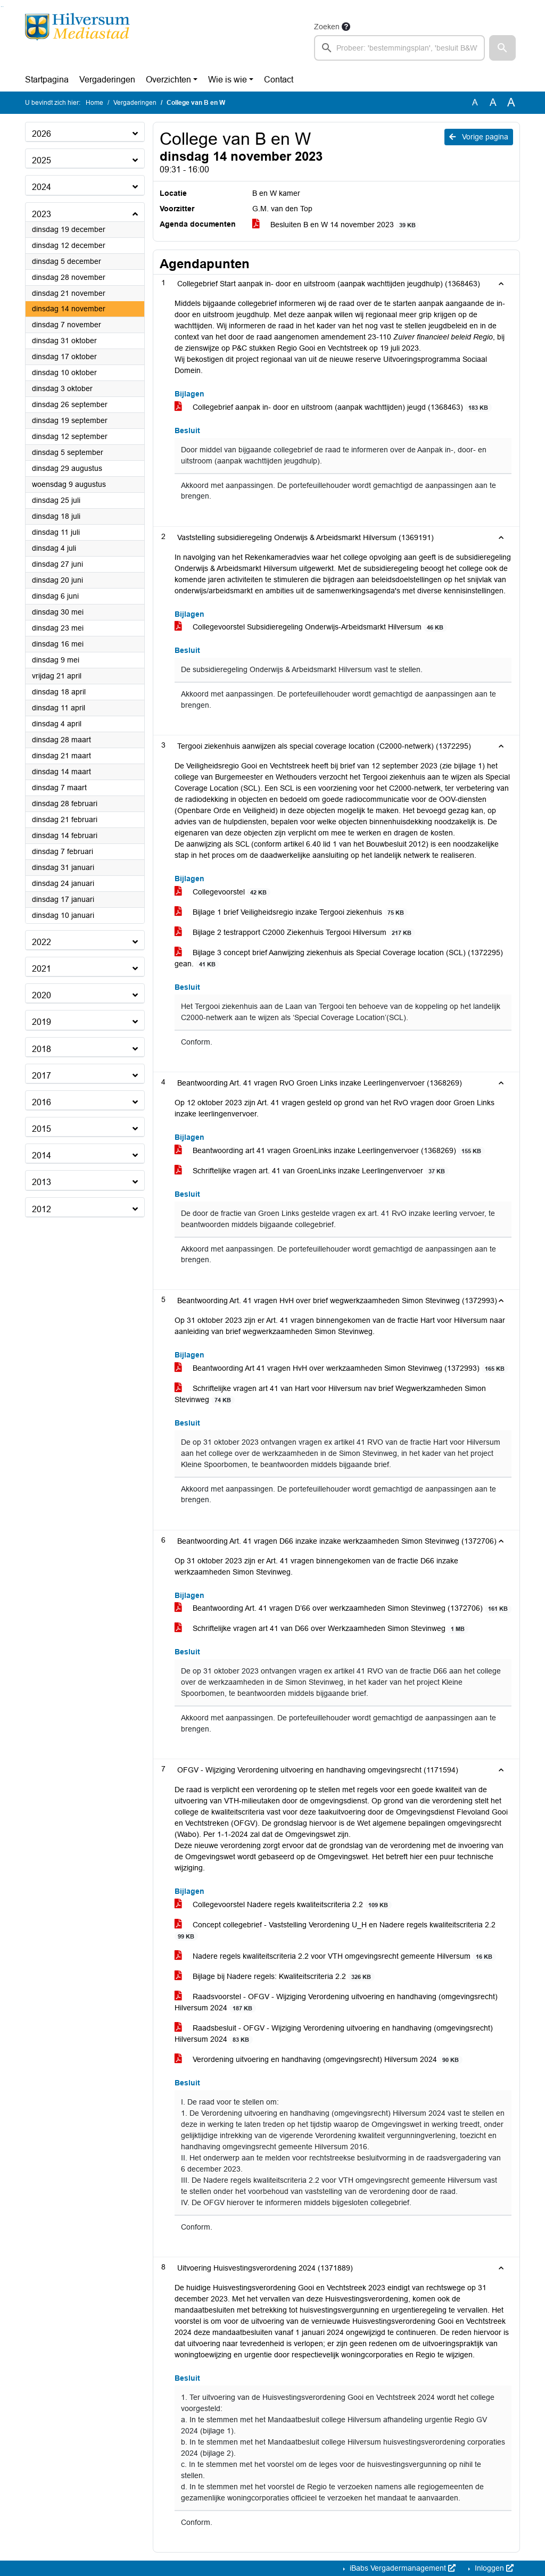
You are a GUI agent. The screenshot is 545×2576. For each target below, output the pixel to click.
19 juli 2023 (399, 348)
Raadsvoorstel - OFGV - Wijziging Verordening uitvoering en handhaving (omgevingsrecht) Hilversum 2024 (336, 2002)
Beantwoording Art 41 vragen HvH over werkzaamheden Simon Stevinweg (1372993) (341, 1368)
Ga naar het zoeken (1, 6)
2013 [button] (41, 1182)
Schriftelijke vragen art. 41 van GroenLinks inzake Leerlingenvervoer (312, 1170)
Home (94, 102)
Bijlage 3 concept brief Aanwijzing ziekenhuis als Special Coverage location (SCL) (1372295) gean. (339, 958)
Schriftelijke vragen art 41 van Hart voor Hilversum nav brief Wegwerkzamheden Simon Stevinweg (330, 1394)
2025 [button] (41, 160)
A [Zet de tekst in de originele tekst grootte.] (475, 102)
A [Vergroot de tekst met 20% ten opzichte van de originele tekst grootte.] (493, 102)
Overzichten (168, 79)
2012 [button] (41, 1209)
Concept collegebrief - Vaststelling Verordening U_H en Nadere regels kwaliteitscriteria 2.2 (335, 1930)
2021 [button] (41, 968)
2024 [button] (41, 187)
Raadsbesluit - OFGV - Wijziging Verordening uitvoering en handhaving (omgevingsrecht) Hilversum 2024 (334, 2034)
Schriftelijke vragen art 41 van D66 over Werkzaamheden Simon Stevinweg (321, 1628)
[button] (502, 48)
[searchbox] (399, 48)
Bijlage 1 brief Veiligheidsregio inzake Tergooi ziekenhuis (291, 912)
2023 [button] (41, 214)
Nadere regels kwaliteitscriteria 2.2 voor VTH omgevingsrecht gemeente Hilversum (335, 1956)
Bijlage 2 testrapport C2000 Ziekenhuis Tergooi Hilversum (295, 932)
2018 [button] (41, 1049)
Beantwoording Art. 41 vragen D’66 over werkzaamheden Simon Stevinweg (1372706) (343, 1608)
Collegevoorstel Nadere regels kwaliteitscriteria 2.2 (283, 1904)
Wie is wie (227, 79)
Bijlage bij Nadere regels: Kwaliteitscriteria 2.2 (275, 1976)
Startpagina (47, 79)
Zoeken (327, 26)
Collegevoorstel (222, 892)
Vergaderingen (107, 79)
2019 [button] (41, 1021)
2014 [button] (41, 1155)
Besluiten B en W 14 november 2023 (335, 224)
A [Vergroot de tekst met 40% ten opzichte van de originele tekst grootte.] (511, 102)
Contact (278, 79)
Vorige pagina (478, 136)
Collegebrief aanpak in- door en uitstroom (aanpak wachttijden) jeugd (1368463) (333, 407)
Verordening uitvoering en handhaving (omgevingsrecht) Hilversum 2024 (319, 2059)
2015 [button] (41, 1128)
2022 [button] (41, 942)
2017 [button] (41, 1075)
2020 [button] (41, 995)
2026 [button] (41, 133)
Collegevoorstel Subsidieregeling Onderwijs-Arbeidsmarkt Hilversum (311, 627)
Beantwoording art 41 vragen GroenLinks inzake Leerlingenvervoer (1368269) (330, 1150)
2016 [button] (41, 1102)
